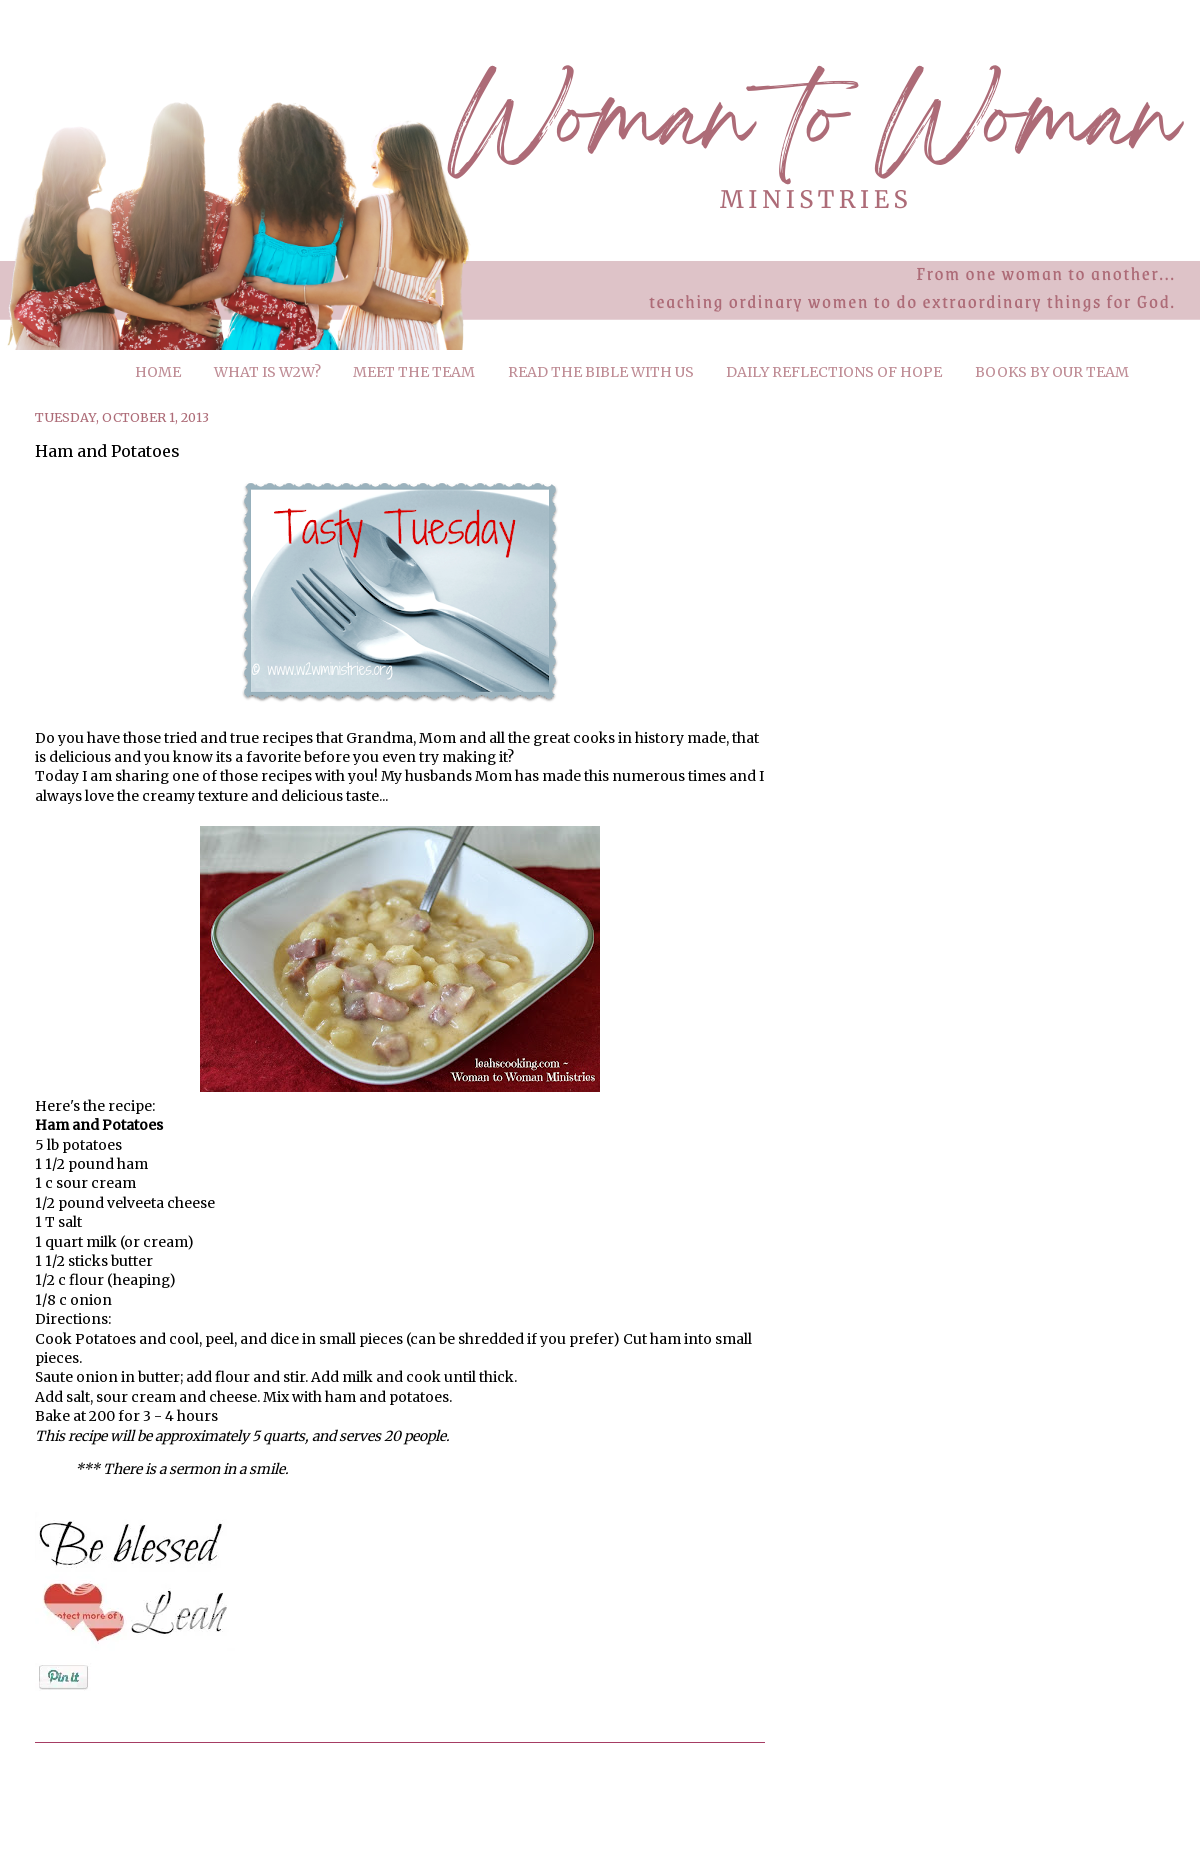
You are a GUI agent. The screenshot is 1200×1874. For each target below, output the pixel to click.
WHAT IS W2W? (267, 372)
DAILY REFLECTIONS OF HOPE (834, 372)
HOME (158, 372)
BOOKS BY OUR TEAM (1052, 372)
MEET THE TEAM (414, 372)
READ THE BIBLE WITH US (601, 372)
